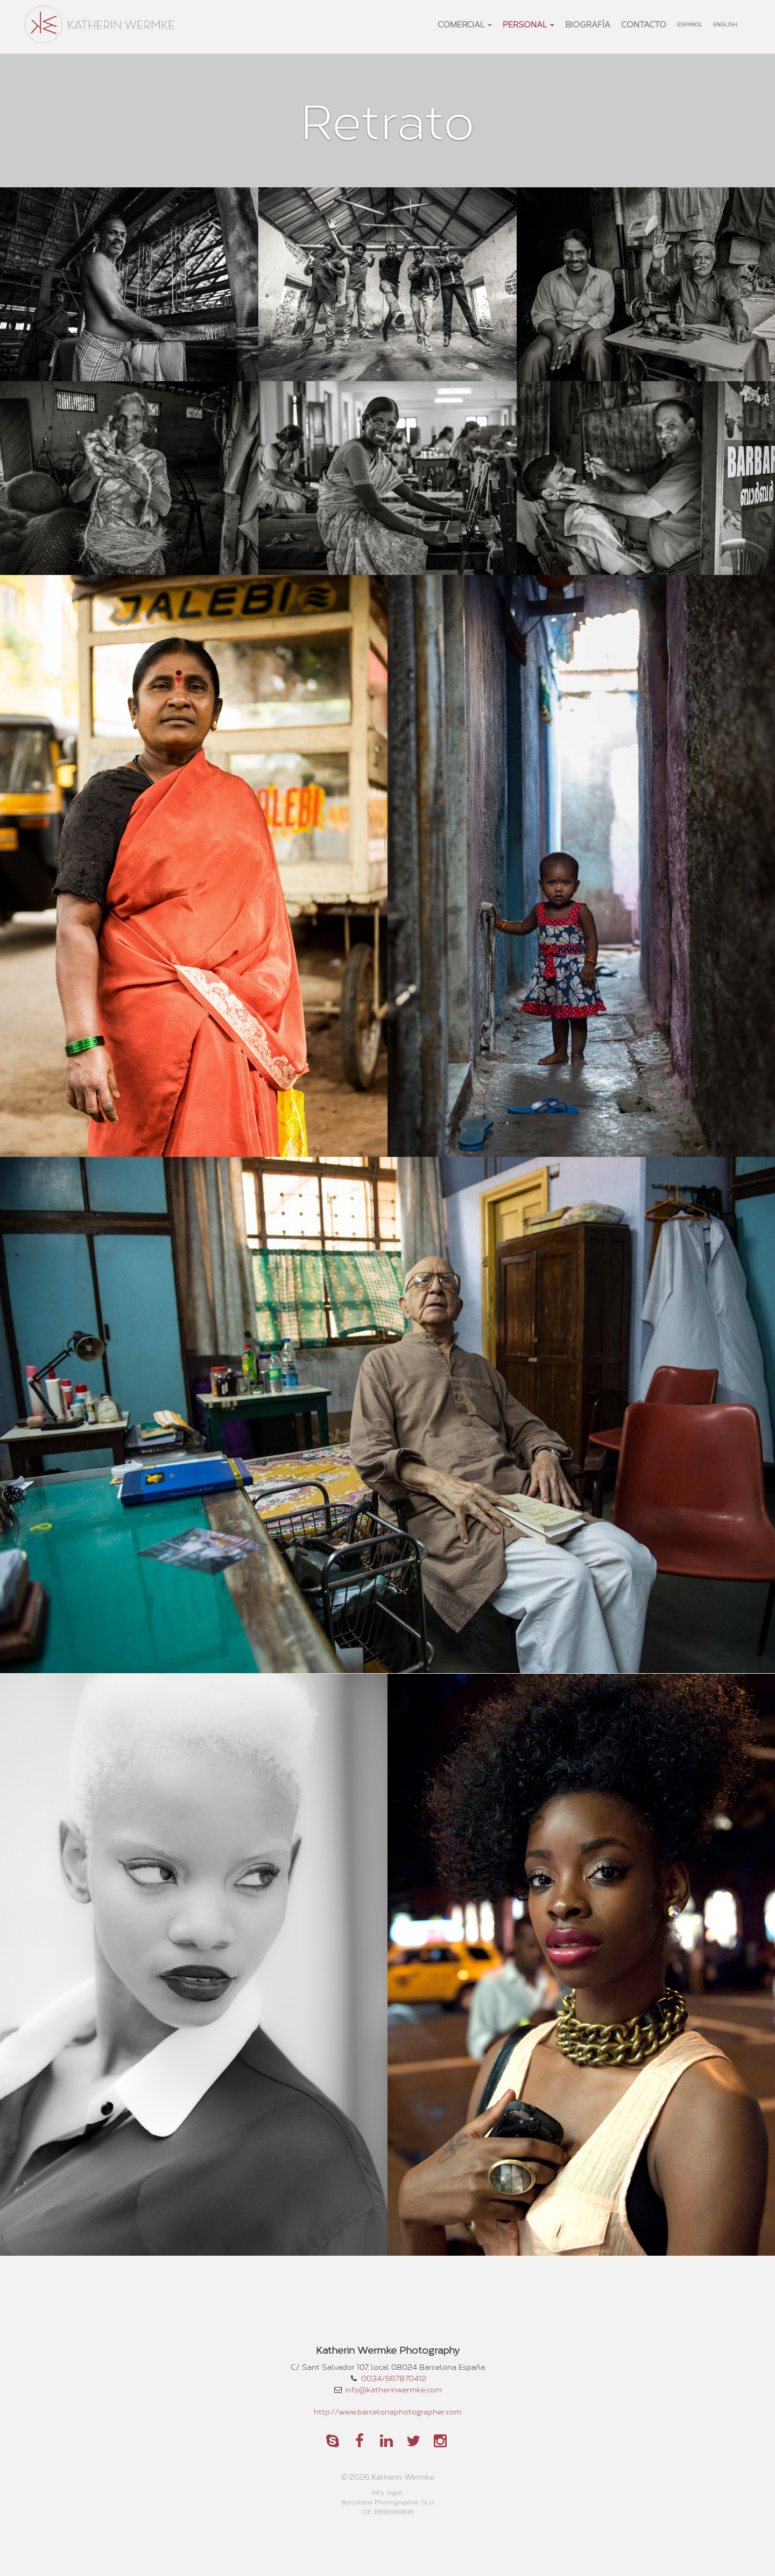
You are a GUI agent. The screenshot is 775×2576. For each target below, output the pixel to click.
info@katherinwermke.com (393, 2389)
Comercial (465, 24)
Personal (528, 24)
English (725, 24)
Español (689, 24)
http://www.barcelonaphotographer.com (387, 2411)
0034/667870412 (393, 2378)
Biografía (587, 24)
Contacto (643, 24)
